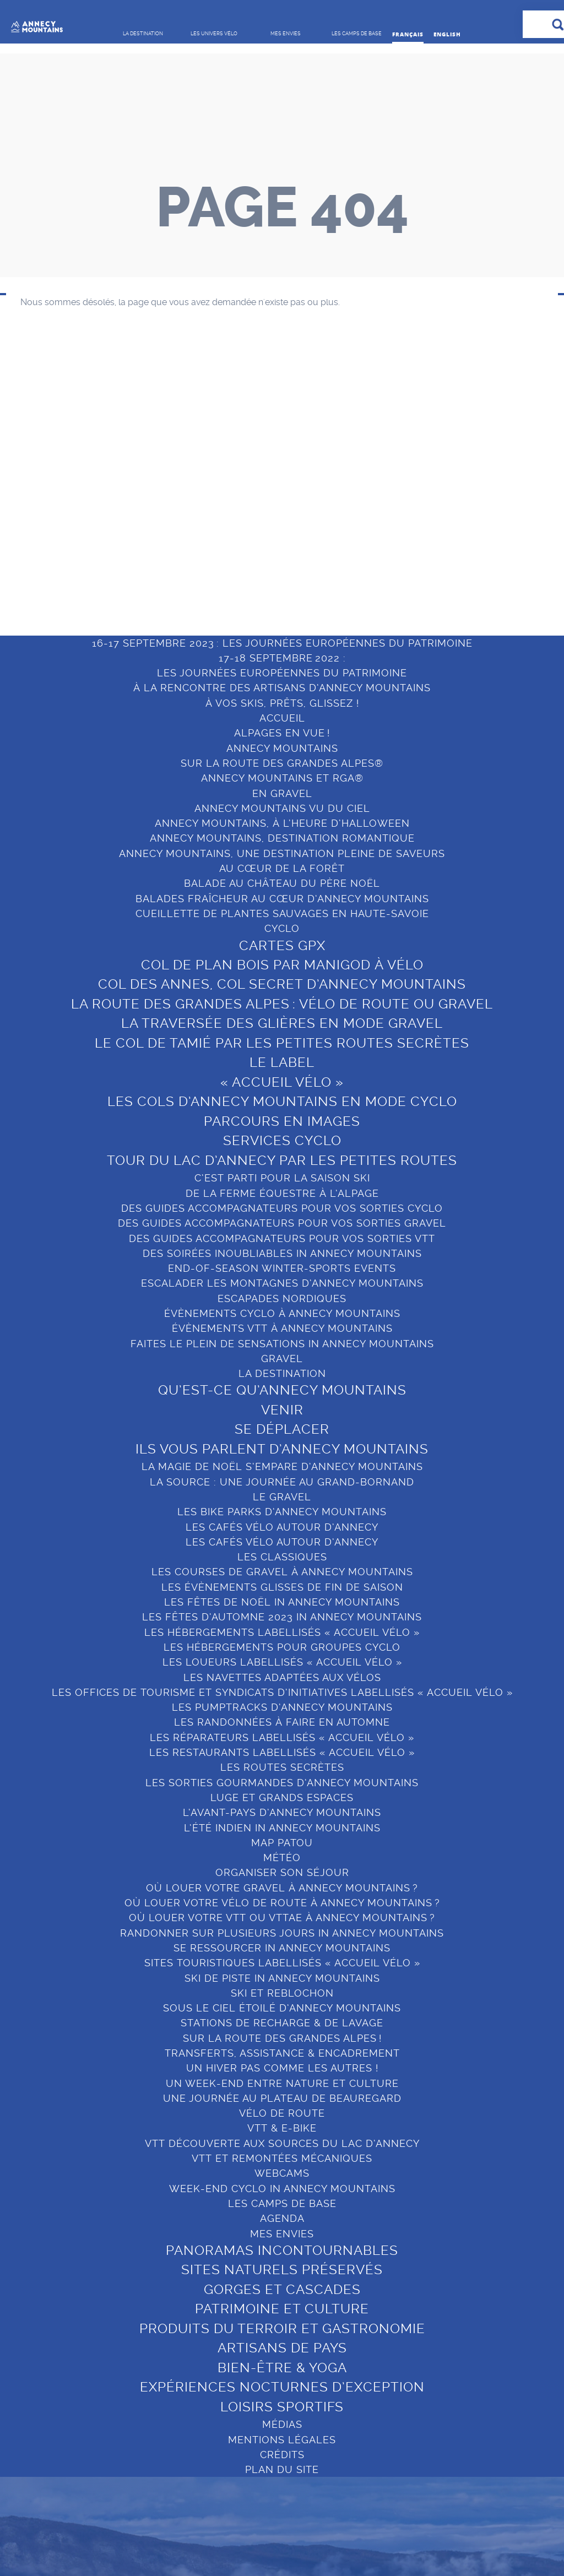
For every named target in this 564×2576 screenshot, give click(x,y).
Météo (282, 1857)
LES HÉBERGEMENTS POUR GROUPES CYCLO (282, 1647)
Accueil (282, 718)
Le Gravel (282, 1497)
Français (408, 34)
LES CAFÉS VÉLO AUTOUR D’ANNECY (282, 1527)
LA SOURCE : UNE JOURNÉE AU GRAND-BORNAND (282, 1482)
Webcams (282, 2173)
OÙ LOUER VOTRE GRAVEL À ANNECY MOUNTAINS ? (282, 1888)
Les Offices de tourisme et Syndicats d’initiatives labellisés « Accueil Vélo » (282, 1692)
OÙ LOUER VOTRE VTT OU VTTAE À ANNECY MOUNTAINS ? (282, 1917)
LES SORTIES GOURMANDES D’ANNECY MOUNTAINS (282, 1782)
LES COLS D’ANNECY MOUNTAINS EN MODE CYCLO (282, 1101)
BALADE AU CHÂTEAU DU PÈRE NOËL (282, 883)
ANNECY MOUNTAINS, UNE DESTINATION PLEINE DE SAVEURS (282, 853)
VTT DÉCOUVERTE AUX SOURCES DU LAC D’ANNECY (282, 2143)
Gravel (176, 415)
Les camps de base (282, 2203)
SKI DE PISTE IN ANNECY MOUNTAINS (282, 1978)
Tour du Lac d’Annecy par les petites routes (282, 1160)
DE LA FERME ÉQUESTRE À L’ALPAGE (282, 1193)
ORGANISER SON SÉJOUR (282, 1872)
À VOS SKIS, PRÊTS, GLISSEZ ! (282, 703)
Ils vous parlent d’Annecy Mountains (72, 470)
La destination (282, 1373)
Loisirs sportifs (330, 583)
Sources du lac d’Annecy (466, 504)
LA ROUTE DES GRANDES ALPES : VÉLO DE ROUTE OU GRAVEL (282, 1004)
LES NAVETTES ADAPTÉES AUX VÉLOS (282, 1677)
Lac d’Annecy (462, 410)
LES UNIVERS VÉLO (212, 358)
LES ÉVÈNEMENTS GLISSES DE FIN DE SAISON (282, 1587)
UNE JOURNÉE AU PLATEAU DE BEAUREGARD (282, 2098)
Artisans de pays (334, 514)
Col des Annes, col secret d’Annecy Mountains (282, 984)
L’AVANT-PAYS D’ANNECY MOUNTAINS (282, 1812)
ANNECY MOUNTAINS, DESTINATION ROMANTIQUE (282, 838)
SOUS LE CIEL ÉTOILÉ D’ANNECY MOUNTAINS (282, 2008)
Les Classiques (282, 1557)
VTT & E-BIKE (282, 2128)
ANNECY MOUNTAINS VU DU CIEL (282, 808)
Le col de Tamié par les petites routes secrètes (282, 1043)
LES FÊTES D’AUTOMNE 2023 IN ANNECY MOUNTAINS (282, 1617)
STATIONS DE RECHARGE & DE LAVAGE (282, 2023)
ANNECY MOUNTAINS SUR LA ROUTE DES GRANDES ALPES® (282, 755)
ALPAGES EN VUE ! (282, 733)
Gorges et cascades (341, 445)
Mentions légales (282, 2439)
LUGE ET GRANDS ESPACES (282, 1797)
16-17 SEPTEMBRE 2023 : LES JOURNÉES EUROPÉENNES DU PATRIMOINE (282, 643)
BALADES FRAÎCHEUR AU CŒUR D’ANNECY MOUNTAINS (282, 898)
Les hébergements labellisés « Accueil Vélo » (282, 1632)
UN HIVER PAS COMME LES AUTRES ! (282, 2068)
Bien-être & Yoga (334, 533)
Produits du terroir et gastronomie (344, 489)
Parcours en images (282, 1121)
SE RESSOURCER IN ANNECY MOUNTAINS (282, 1948)
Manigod (451, 529)
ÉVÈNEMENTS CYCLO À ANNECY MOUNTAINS (282, 1313)
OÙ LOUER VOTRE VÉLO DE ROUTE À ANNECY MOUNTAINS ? (282, 1902)
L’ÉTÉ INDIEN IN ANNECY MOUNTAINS (282, 1828)
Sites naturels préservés (350, 426)
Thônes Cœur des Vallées (472, 474)
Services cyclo (282, 1140)
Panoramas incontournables (333, 401)
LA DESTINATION (70, 358)
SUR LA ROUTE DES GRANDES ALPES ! (282, 2038)
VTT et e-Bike (192, 434)
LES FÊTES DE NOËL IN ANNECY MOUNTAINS (282, 1602)
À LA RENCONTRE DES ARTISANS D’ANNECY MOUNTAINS (282, 687)
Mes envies (327, 358)
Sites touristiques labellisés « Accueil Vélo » (282, 1962)
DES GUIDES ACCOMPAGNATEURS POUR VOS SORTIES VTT (282, 1238)
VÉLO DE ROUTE (282, 2113)
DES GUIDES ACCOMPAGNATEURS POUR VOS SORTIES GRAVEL (282, 1223)
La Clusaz (453, 430)
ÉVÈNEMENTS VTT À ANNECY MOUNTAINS (282, 1328)
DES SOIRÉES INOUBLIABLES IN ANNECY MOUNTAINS (282, 1253)
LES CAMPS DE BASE (469, 365)
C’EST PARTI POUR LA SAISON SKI (282, 1178)
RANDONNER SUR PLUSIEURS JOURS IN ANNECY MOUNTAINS (282, 1933)
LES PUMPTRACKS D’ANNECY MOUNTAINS (282, 1707)
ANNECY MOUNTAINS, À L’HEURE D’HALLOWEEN (282, 823)
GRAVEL (282, 1358)
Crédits (282, 2454)
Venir (38, 426)
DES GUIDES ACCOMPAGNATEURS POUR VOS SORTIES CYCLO (282, 1208)
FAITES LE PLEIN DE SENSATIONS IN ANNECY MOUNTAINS (282, 1343)
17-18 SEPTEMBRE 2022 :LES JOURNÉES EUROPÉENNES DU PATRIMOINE (282, 665)
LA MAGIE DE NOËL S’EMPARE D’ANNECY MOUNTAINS (282, 1466)
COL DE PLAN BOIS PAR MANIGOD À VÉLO (282, 965)
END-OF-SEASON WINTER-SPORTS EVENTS (282, 1268)
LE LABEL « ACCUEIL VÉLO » (282, 1072)
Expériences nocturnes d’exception (348, 558)
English (447, 34)
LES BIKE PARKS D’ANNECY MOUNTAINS (282, 1511)
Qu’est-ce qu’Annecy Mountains (73, 401)
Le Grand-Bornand (474, 449)
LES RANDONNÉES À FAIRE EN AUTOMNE (282, 1722)
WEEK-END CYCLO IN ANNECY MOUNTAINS (282, 2188)
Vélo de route (192, 396)
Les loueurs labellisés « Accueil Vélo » (282, 1662)
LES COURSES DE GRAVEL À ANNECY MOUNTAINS (282, 1571)
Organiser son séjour (208, 453)
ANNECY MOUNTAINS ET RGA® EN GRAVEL (282, 785)
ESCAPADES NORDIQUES (282, 1298)
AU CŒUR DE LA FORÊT (282, 868)
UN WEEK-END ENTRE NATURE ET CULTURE (282, 2083)
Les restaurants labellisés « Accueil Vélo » (282, 1752)
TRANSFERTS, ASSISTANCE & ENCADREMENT (282, 2053)
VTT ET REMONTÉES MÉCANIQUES (282, 2158)
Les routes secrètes (282, 1767)
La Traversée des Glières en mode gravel (282, 1023)
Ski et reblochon (282, 1993)
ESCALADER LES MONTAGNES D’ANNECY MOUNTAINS (282, 1283)
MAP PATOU (282, 1842)
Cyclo (282, 928)
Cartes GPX (282, 945)
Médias (282, 2424)
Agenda (282, 2218)
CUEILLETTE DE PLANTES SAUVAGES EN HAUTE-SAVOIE (282, 913)
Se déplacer (54, 445)
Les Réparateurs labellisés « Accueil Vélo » (282, 1737)
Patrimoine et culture (344, 464)
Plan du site (282, 2469)
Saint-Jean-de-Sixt (473, 548)
